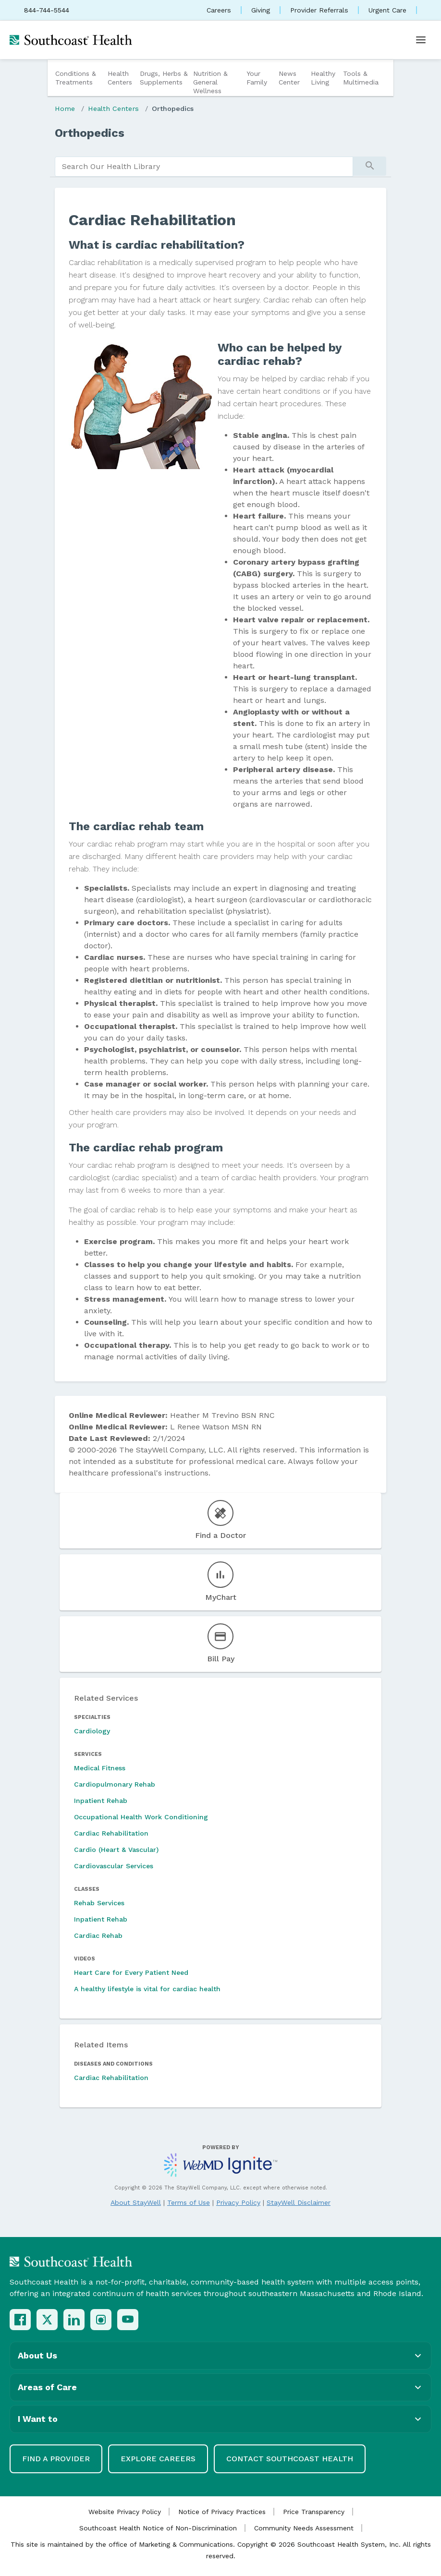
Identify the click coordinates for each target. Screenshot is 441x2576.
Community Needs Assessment (304, 2528)
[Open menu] (420, 39)
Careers (219, 10)
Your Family (256, 78)
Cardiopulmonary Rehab (114, 1784)
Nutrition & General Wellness (210, 82)
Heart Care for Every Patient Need (131, 1972)
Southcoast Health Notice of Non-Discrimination (158, 2528)
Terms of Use (188, 2202)
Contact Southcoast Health (289, 2458)
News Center (289, 78)
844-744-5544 (46, 10)
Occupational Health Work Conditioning (141, 1817)
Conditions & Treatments (75, 78)
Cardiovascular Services (113, 1866)
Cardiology (92, 1731)
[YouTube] (127, 2319)
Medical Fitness (99, 1768)
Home (65, 108)
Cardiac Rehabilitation (111, 1833)
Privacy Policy (238, 2202)
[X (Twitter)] (47, 2319)
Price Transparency (313, 2512)
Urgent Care (387, 10)
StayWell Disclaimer (299, 2202)
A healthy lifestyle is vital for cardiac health (147, 1989)
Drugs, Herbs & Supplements (164, 78)
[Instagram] (100, 2319)
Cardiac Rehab (98, 1935)
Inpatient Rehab (100, 1800)
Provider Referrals (319, 10)
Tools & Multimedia (361, 78)
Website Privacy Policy (124, 2512)
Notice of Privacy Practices (222, 2512)
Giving (260, 10)
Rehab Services (99, 1903)
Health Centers (120, 78)
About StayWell (135, 2202)
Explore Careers (158, 2458)
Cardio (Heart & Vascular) (116, 1849)
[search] (204, 166)
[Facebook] (20, 2319)
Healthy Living (323, 78)
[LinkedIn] (74, 2319)
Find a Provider (56, 2458)
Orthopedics (173, 108)
